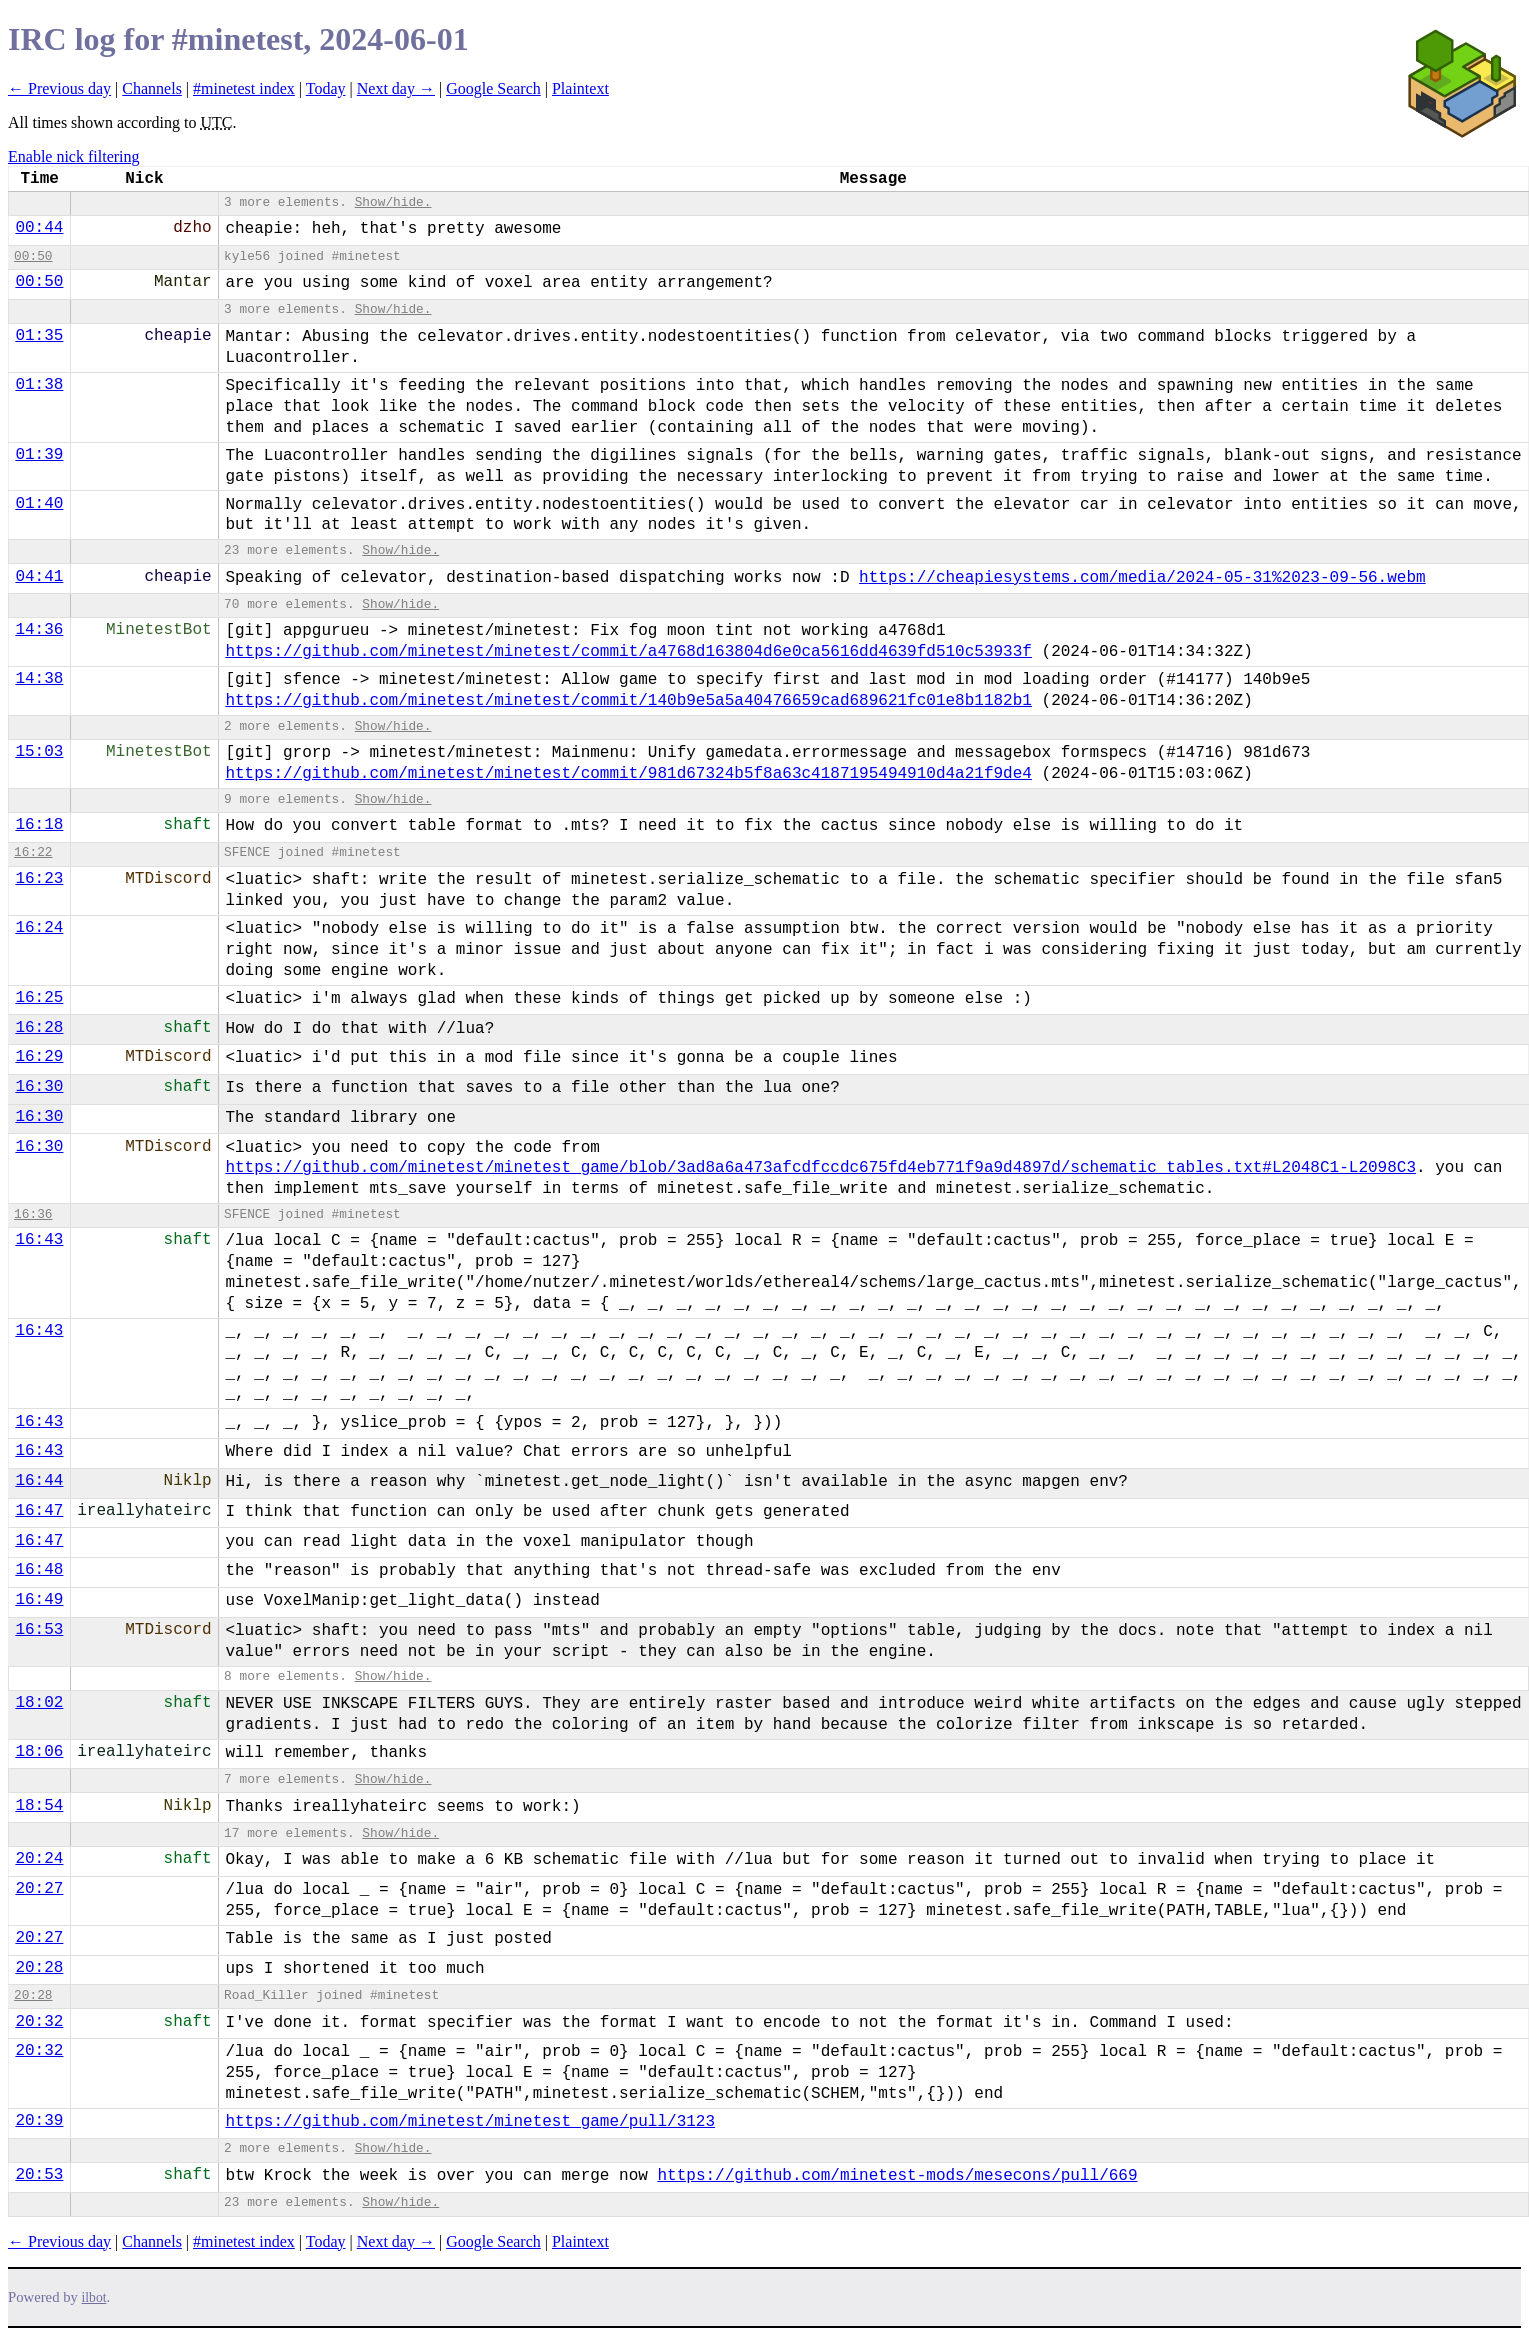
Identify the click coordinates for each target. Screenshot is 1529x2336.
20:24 (39, 1859)
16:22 (33, 852)
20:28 (39, 1968)
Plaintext (580, 88)
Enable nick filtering (74, 156)
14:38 (39, 679)
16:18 (39, 825)
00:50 (33, 256)
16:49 (39, 1600)
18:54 (39, 1806)
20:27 (39, 1889)
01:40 (39, 504)
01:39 (39, 455)
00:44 (39, 228)
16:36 (33, 1214)
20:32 (39, 2022)
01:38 (39, 385)
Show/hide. (393, 202)
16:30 (39, 1087)
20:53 (39, 2175)
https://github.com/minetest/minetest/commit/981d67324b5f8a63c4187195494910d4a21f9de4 (628, 774)
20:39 (39, 2121)
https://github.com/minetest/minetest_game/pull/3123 (470, 2122)
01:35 (39, 336)
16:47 (39, 1511)
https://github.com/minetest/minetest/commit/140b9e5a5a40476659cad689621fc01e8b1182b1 (628, 701)
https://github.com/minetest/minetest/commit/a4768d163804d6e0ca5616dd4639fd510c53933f (628, 652)
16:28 (39, 1028)
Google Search (493, 88)
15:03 (39, 752)
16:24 (39, 928)
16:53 (39, 1630)
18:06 (39, 1752)
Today (326, 88)
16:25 (39, 998)
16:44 (39, 1481)
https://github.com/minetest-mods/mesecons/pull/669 (897, 2176)
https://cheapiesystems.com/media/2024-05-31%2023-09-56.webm (1142, 578)
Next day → (396, 88)
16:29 (39, 1057)
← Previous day (59, 88)
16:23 (39, 879)
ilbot (94, 2297)
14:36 (39, 630)
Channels (152, 88)
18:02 (39, 1703)
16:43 (39, 1240)
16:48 (39, 1570)
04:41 (39, 577)
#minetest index (244, 88)
